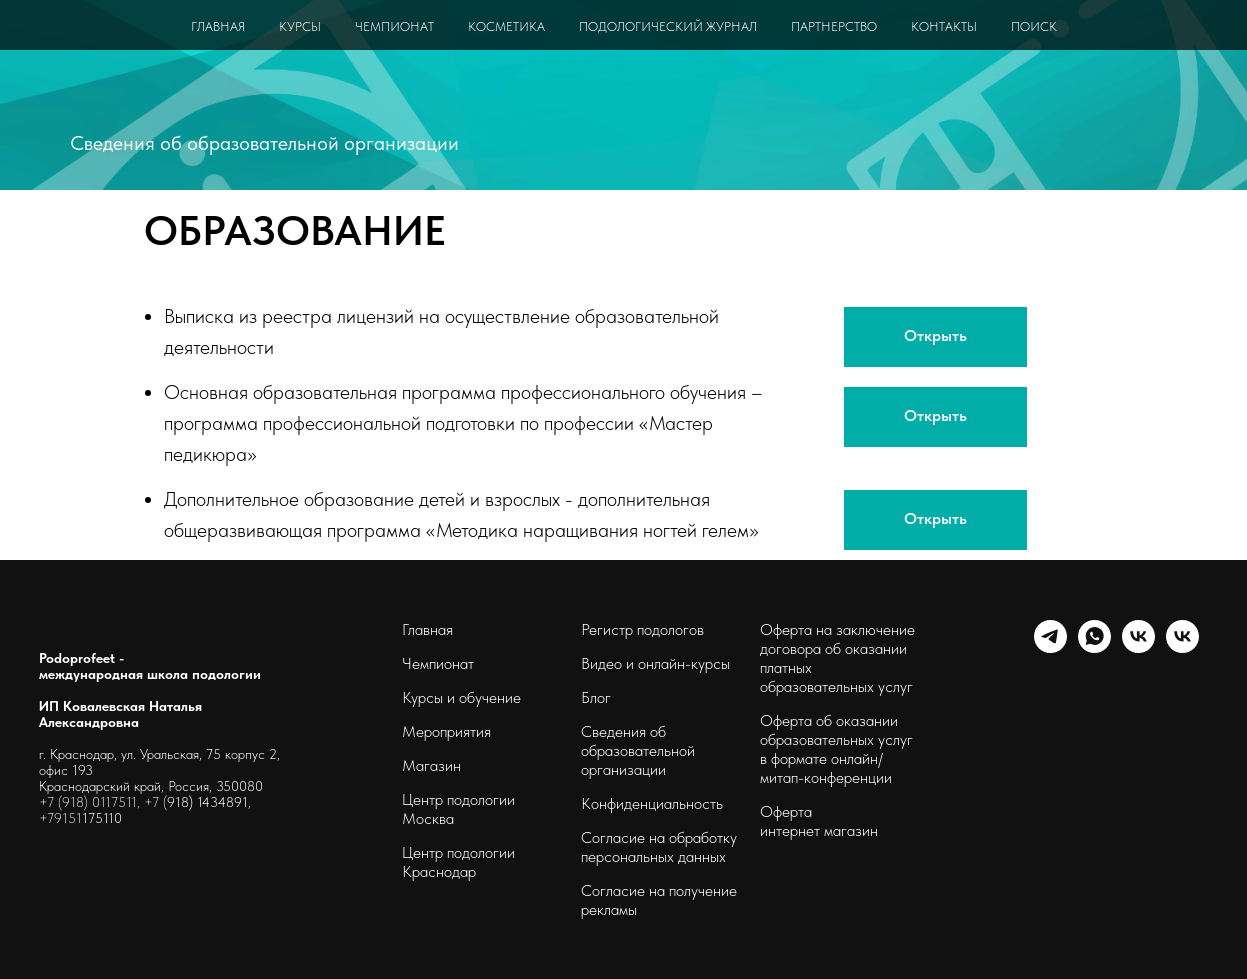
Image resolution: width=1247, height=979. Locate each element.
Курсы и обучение (461, 697)
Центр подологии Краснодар (458, 862)
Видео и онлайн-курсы (655, 663)
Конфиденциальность (652, 803)
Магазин (431, 765)
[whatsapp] (1094, 647)
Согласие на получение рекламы (659, 900)
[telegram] (1050, 647)
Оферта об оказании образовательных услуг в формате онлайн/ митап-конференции (836, 749)
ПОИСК (1034, 26)
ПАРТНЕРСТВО (834, 26)
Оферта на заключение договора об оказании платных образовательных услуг (837, 658)
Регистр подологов (642, 629)
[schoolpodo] (1138, 647)
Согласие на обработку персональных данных (659, 847)
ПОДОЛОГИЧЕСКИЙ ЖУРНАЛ (668, 26)
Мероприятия (446, 731)
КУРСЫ (300, 26)
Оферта (786, 811)
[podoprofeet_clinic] (1182, 647)
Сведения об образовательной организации (264, 143)
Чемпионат (438, 663)
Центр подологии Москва (458, 809)
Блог (596, 697)
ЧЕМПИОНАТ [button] (394, 26)
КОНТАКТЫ (944, 26)
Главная (427, 629)
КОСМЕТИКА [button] (506, 26)
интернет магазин (819, 830)
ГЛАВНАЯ (218, 26)
